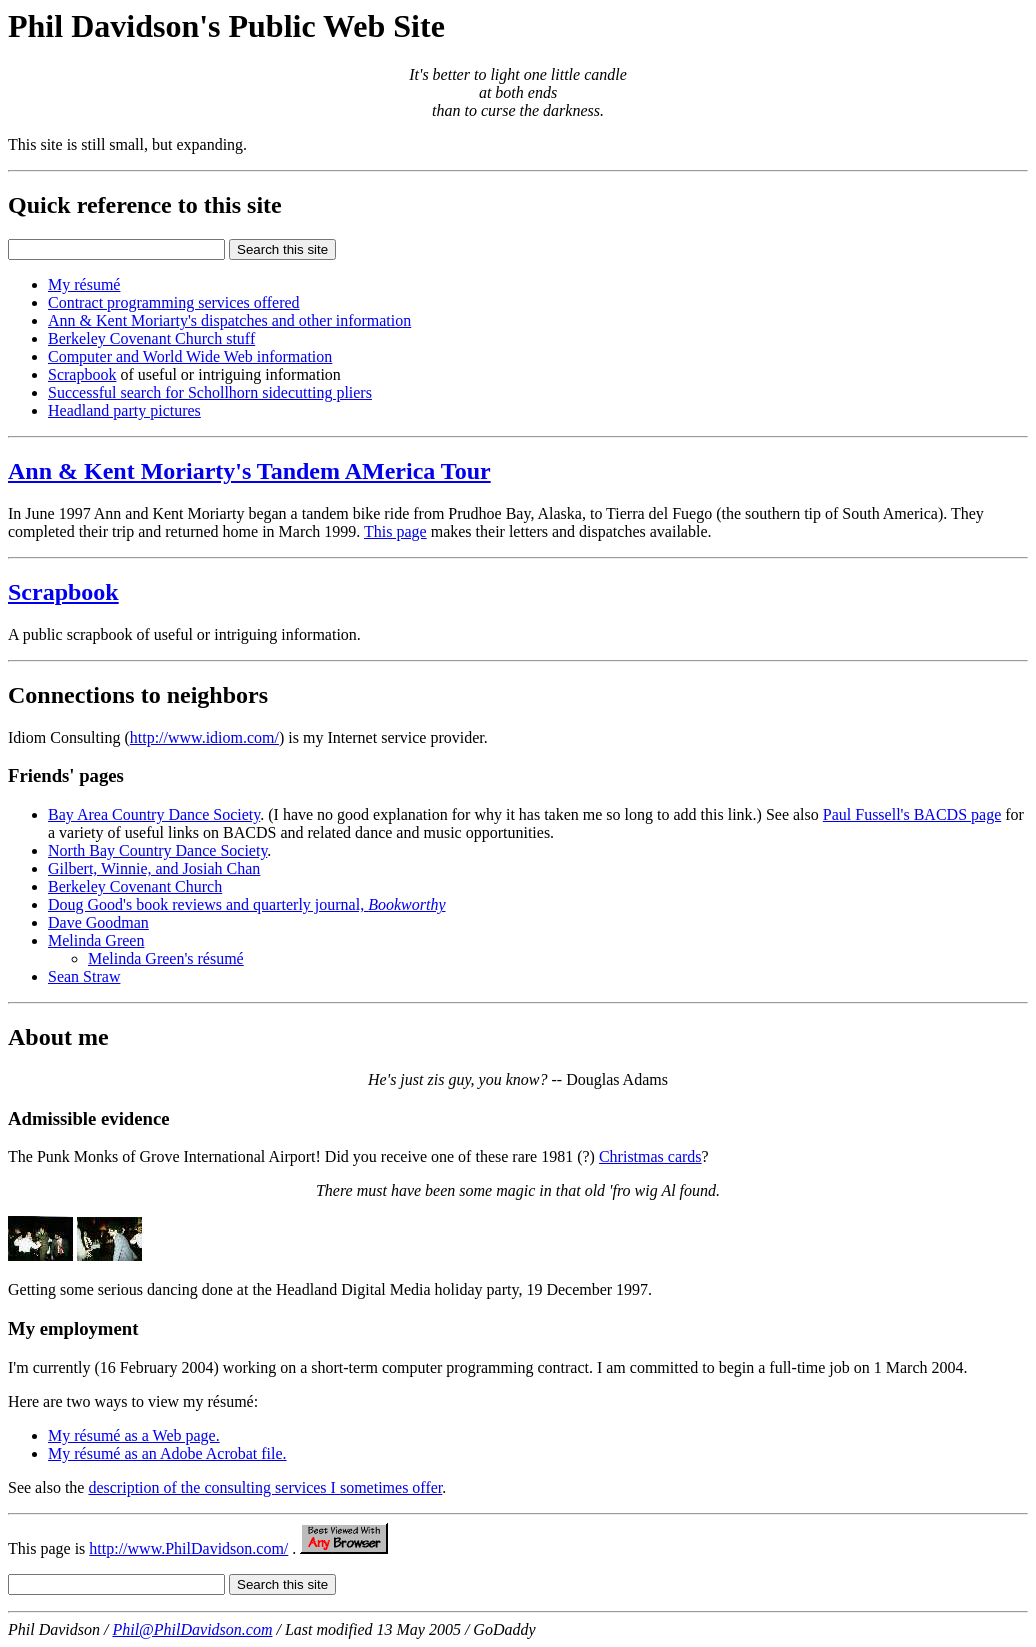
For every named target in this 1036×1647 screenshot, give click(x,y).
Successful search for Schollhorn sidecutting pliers (210, 392)
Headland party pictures (124, 410)
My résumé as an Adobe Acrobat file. (167, 1453)
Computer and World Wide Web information (190, 356)
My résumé (84, 284)
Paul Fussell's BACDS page (912, 814)
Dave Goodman (98, 922)
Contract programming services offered (174, 302)
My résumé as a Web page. (134, 1435)
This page (395, 531)
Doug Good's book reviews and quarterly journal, (246, 904)
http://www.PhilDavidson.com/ (188, 1548)
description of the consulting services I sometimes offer (265, 1487)
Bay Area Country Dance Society (154, 814)
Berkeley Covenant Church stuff (151, 338)
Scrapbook (82, 374)
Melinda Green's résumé (166, 958)
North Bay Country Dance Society (157, 850)
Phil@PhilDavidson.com (192, 1629)
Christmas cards (650, 1156)
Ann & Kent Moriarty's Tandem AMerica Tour (249, 471)
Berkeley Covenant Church (135, 886)
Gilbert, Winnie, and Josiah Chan (154, 868)
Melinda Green (96, 940)
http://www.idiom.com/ (204, 737)
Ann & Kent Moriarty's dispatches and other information (229, 320)
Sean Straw (84, 976)
